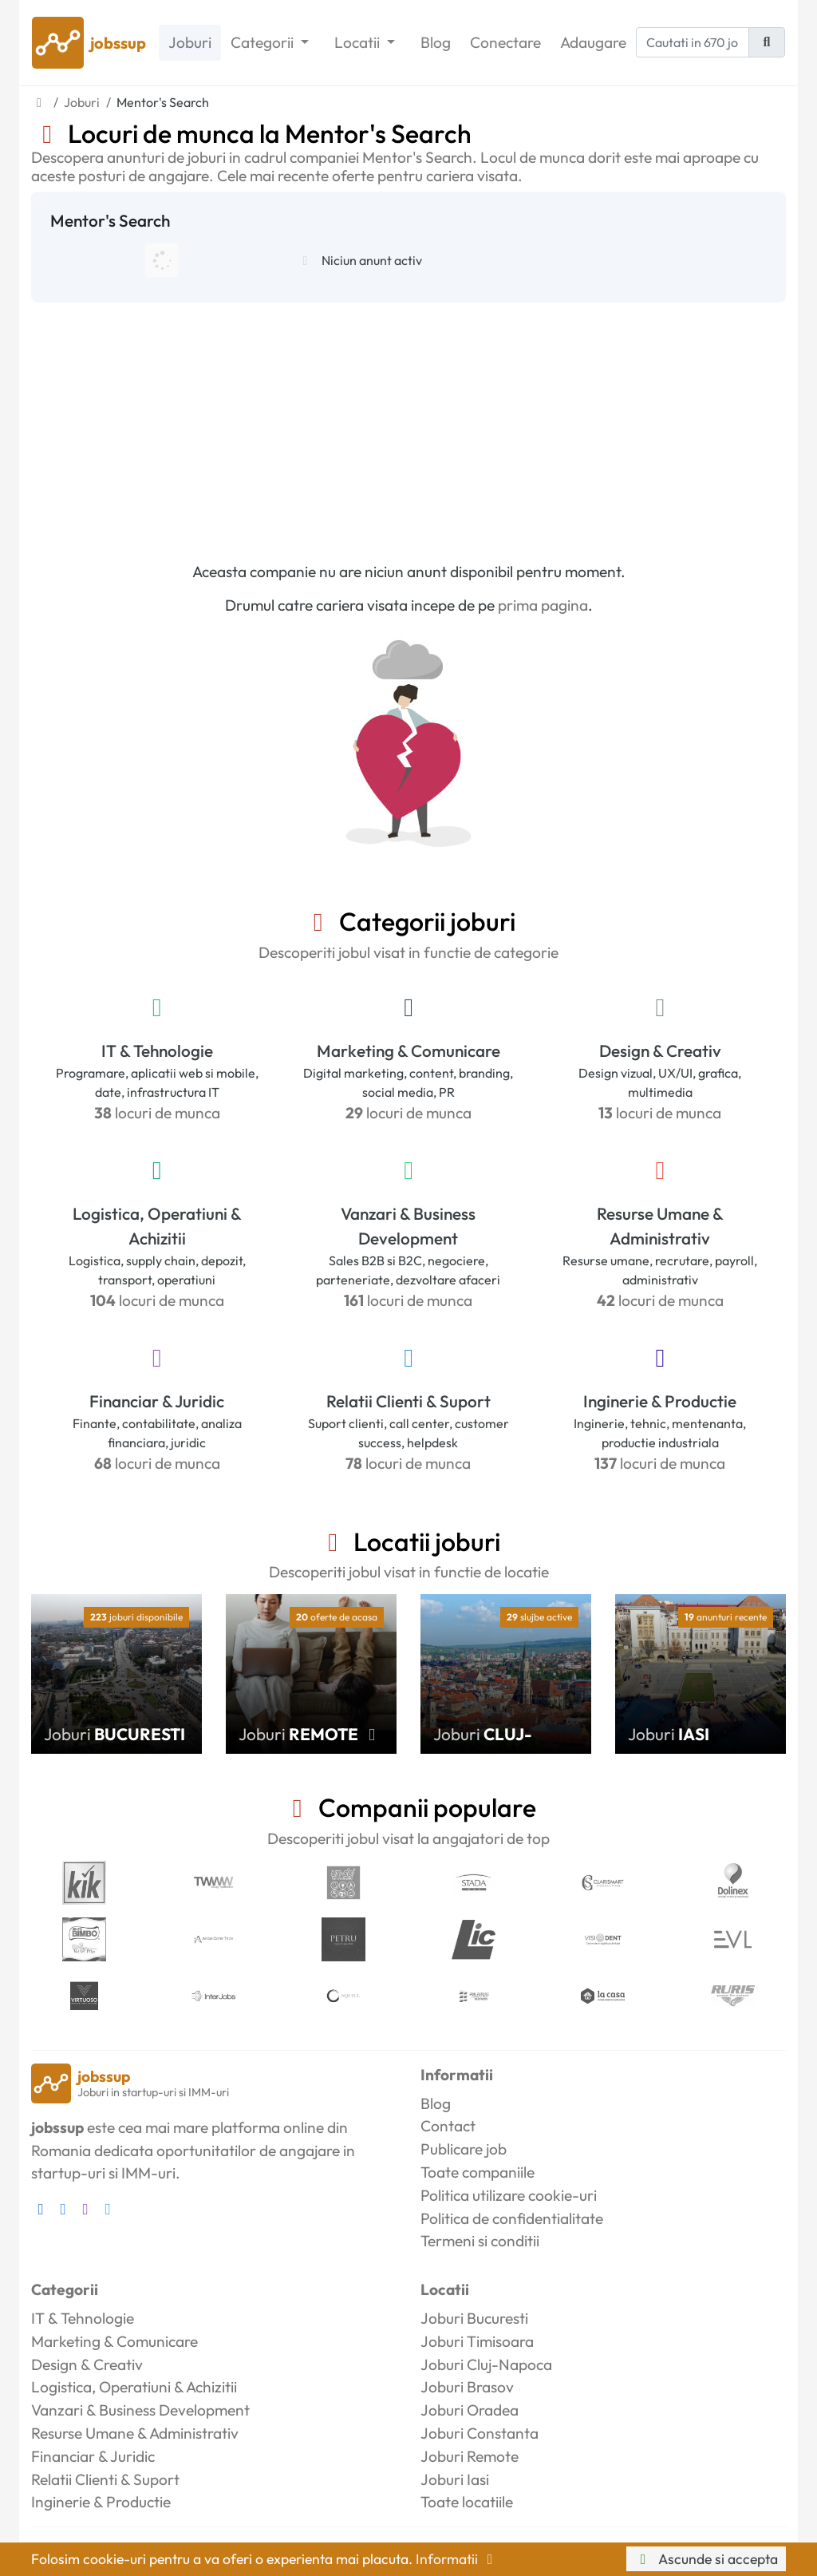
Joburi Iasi (454, 2479)
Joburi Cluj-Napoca (486, 2364)
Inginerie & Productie (659, 1401)
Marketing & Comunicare (408, 1050)
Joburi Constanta (479, 2433)
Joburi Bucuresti (474, 2318)
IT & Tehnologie (157, 1050)
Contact (448, 2125)
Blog (435, 42)
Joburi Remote (469, 2456)
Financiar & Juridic (156, 1401)
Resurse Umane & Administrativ (660, 1225)
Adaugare (593, 42)
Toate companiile (477, 2172)
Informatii (457, 2559)
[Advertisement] (408, 422)
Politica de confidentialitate (511, 2218)
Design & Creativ (660, 1050)
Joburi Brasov (467, 2386)
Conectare (505, 42)
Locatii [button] (358, 42)
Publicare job (463, 2149)
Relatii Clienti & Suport (408, 1401)
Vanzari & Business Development (408, 1225)
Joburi (189, 42)
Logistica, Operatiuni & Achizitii (157, 1225)
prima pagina (543, 605)
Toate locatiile (466, 2501)
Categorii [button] (264, 42)
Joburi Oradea (469, 2410)
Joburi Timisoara (477, 2341)
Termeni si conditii (479, 2240)
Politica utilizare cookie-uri (508, 2195)
